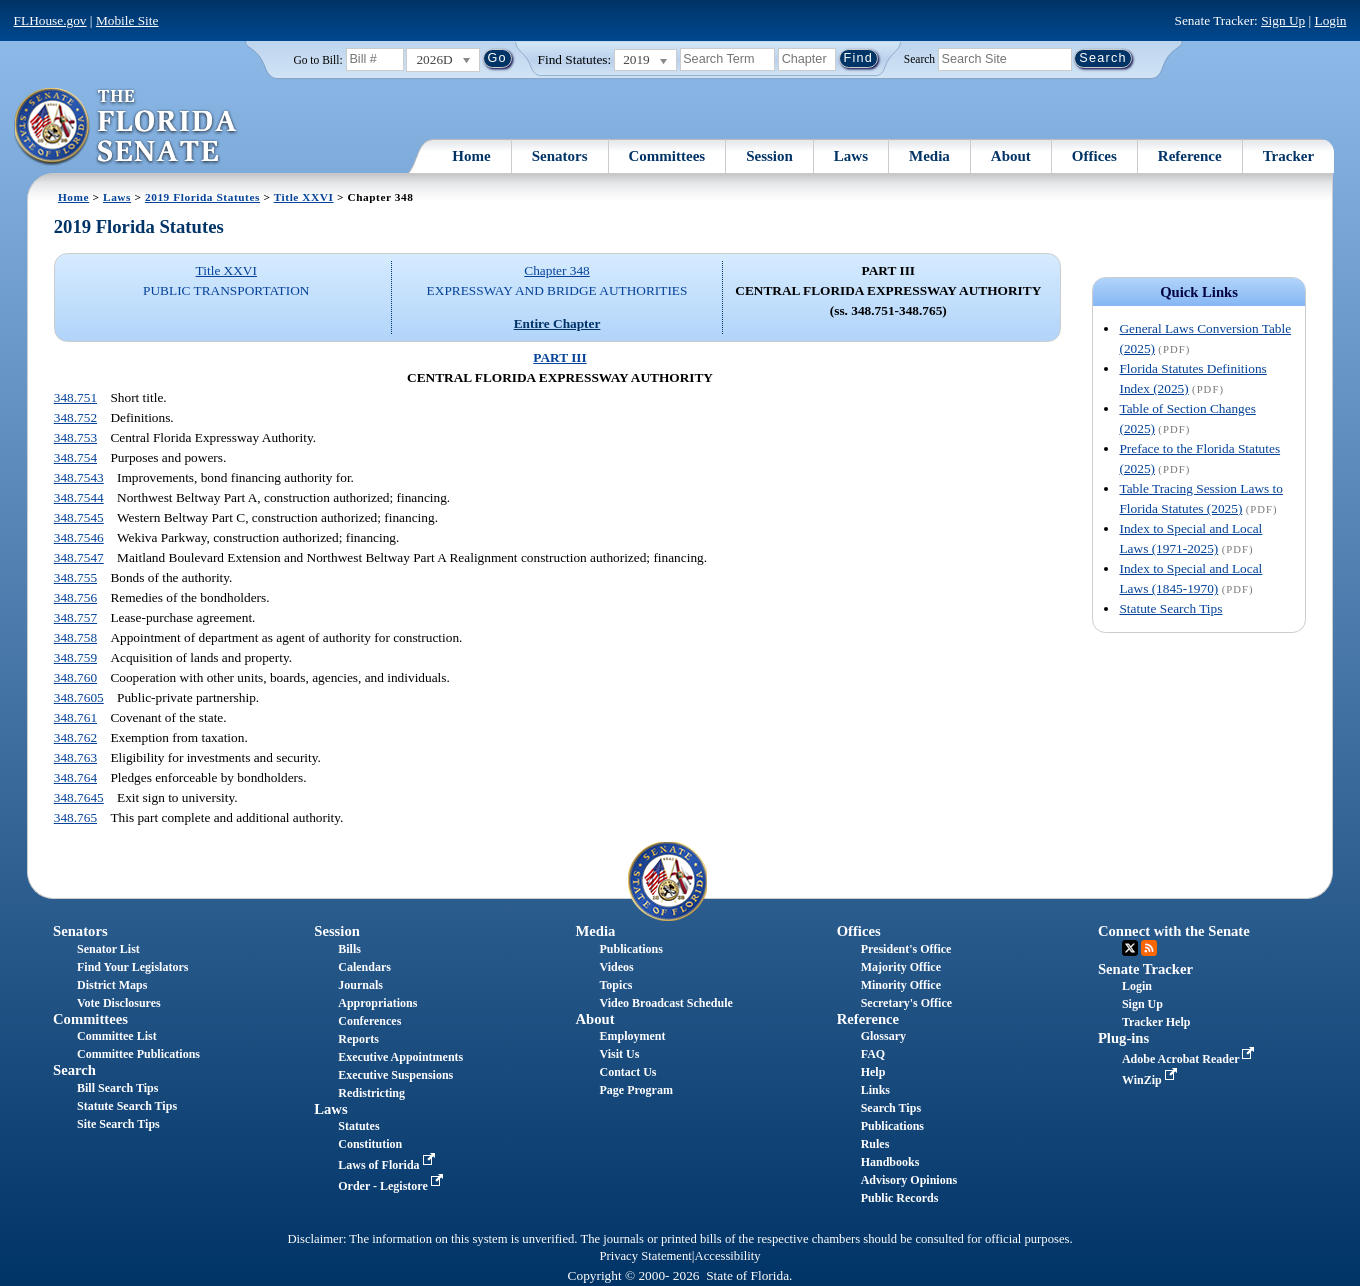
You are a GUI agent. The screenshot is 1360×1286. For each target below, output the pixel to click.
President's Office (906, 949)
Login (1331, 20)
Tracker (1288, 156)
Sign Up (1283, 20)
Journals (360, 985)
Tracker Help (1156, 1022)
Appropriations (377, 1003)
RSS (1149, 948)
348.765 (75, 817)
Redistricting (371, 1093)
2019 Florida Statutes (202, 197)
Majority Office (901, 967)
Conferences (369, 1021)
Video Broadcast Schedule (665, 1003)
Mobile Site (127, 20)
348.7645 (79, 797)
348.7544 (79, 497)
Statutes (358, 1126)
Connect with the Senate (1174, 931)
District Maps (112, 985)
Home (471, 156)
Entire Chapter (557, 323)
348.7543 (79, 477)
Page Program (635, 1090)
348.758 (75, 637)
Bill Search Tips (117, 1088)
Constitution (370, 1144)
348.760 (75, 677)
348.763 (75, 757)
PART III (559, 357)
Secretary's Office (906, 1003)
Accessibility (728, 1256)
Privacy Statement (645, 1256)
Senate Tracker (1145, 969)
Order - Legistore (392, 1186)
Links (875, 1090)
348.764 (75, 777)
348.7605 (79, 697)
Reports (358, 1039)
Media (929, 156)
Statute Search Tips (1170, 608)
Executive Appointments (400, 1057)
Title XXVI (304, 197)
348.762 (75, 737)
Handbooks (890, 1162)
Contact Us (627, 1072)
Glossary (883, 1036)
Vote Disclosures (119, 1003)
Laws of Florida (388, 1165)
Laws (851, 156)
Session (769, 156)
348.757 (75, 617)
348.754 (75, 457)
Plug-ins (1123, 1038)
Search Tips (891, 1108)
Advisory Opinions (909, 1180)
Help (873, 1072)
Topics (615, 985)
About (1011, 156)
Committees (667, 156)
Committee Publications (138, 1054)
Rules (875, 1144)
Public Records (900, 1198)
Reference (1190, 156)
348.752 (75, 417)
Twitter (1130, 948)
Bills (349, 949)
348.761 (75, 717)
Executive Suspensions (395, 1075)
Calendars (364, 967)
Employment (632, 1036)
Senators (560, 156)
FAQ (873, 1054)
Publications (630, 949)
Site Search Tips (118, 1124)
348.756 (75, 597)
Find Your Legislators (132, 967)
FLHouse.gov (50, 20)
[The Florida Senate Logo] (126, 127)
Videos (616, 967)
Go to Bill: (317, 60)
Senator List (108, 949)
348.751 (75, 397)
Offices (1094, 156)
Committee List (117, 1036)
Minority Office (901, 985)
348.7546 (79, 537)
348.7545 (79, 517)
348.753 (75, 437)
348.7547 (79, 557)
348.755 (75, 577)
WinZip (1151, 1080)
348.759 (75, 657)
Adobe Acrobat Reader (1190, 1059)
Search (919, 58)
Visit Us (619, 1054)
